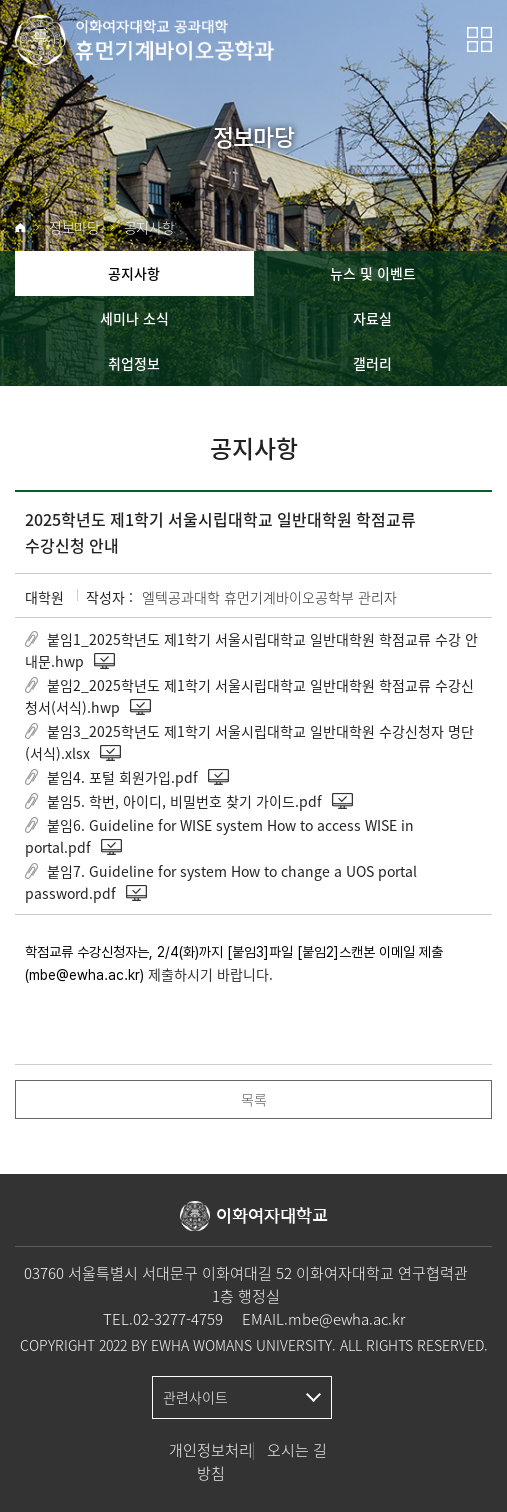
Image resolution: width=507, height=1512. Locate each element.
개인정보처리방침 (211, 1461)
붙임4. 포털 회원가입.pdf (122, 777)
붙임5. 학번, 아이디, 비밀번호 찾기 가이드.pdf (184, 801)
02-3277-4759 (178, 1319)
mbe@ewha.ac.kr (346, 1319)
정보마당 (74, 227)
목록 (254, 1099)
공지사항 (149, 227)
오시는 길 (297, 1450)
